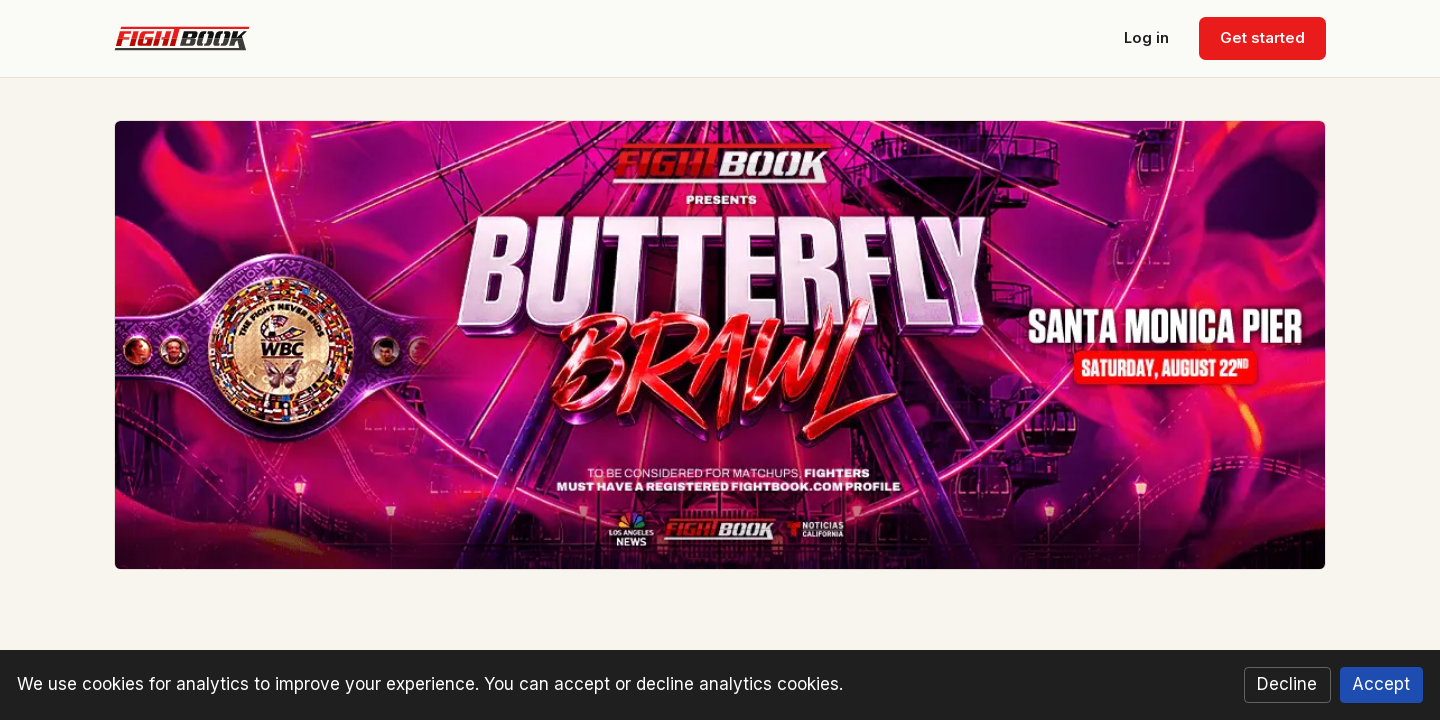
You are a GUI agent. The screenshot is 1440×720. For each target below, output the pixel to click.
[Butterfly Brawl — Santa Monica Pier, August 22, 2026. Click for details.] (720, 345)
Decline (1287, 684)
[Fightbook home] (182, 39)
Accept (1381, 684)
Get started (1262, 38)
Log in (1146, 38)
